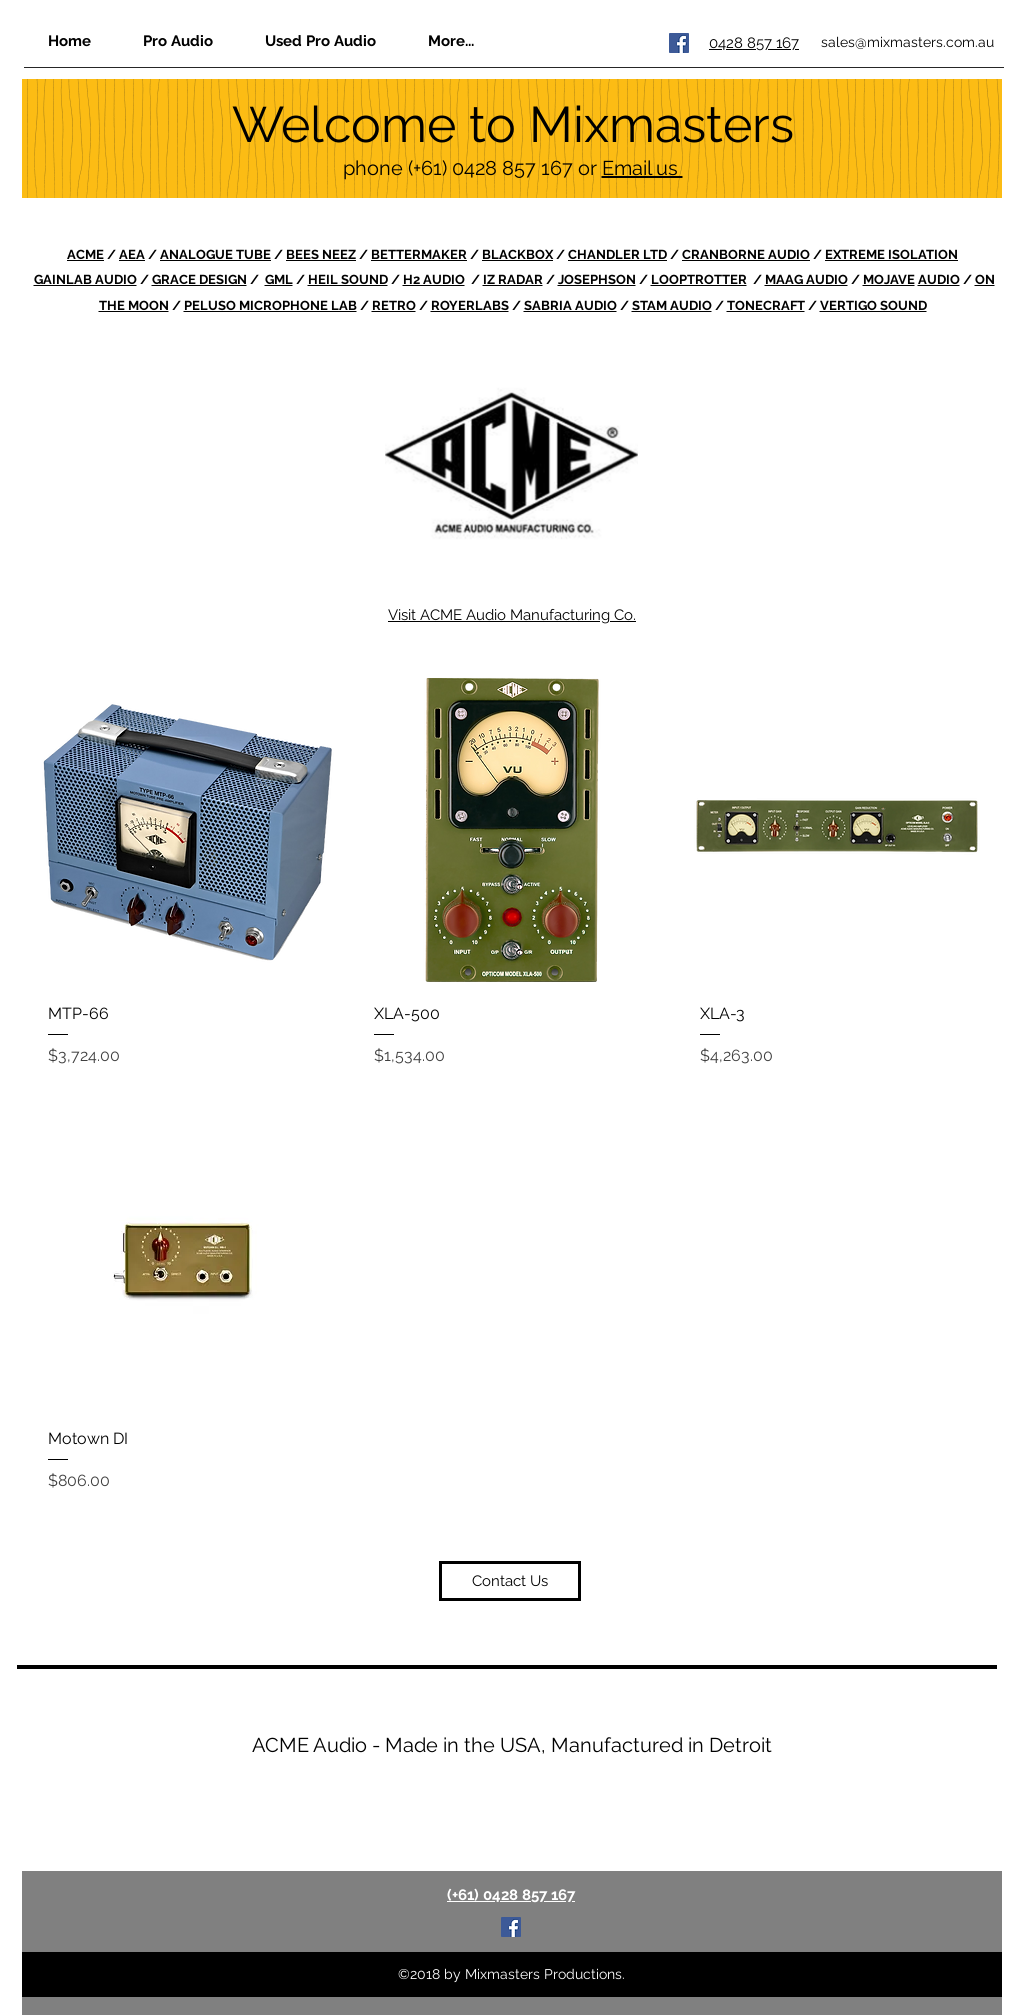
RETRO (394, 305)
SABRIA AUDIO (570, 305)
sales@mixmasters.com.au (907, 42)
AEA (132, 254)
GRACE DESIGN (199, 279)
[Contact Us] (510, 1581)
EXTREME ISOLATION (891, 254)
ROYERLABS (470, 305)
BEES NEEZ (321, 254)
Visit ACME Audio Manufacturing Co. (512, 615)
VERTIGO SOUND (873, 305)
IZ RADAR (513, 279)
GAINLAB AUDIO (85, 279)
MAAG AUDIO (806, 279)
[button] (450, 40)
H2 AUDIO (434, 279)
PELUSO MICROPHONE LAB (270, 305)
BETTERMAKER (419, 254)
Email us (642, 168)
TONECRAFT (766, 305)
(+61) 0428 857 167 (490, 168)
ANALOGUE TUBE (215, 254)
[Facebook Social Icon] (679, 43)
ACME (85, 254)
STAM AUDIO (672, 305)
